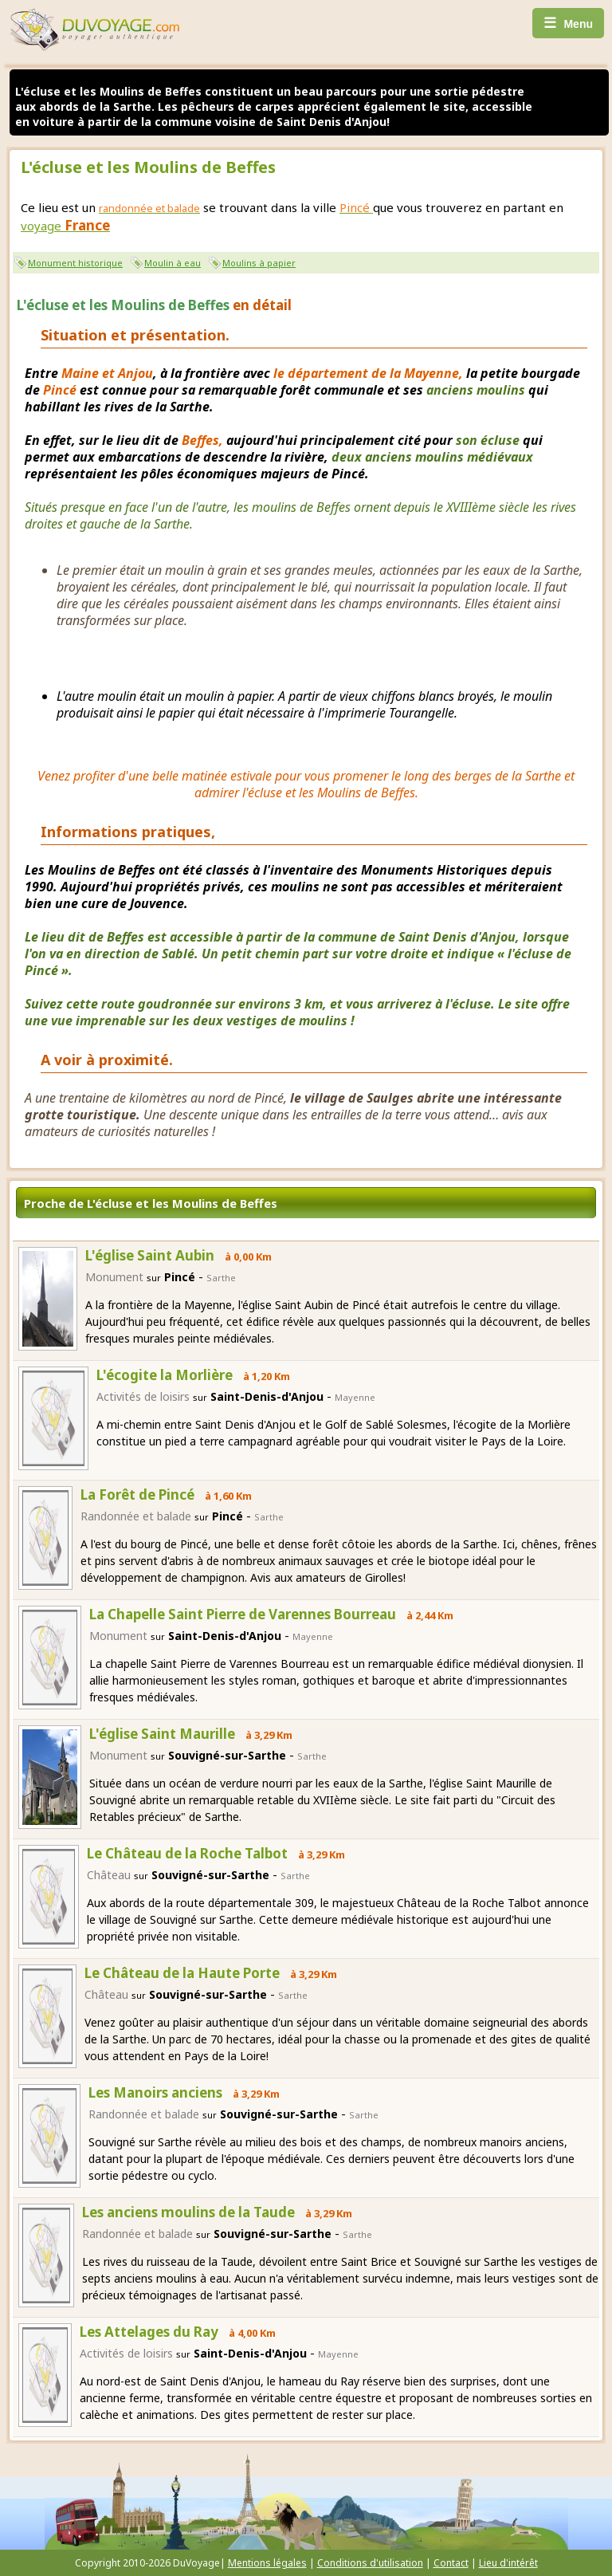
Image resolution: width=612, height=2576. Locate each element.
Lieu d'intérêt (508, 2563)
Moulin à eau (172, 263)
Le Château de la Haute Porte (182, 1973)
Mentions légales (267, 2563)
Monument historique (75, 263)
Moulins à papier (259, 263)
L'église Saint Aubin (149, 1255)
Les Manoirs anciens (155, 2092)
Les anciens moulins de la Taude (188, 2212)
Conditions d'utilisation (370, 2563)
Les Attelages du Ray (149, 2331)
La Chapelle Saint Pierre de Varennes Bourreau (242, 1614)
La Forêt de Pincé (137, 1494)
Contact (451, 2563)
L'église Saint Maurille (162, 1734)
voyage (65, 226)
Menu (568, 23)
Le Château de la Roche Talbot (187, 1853)
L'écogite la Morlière (164, 1375)
